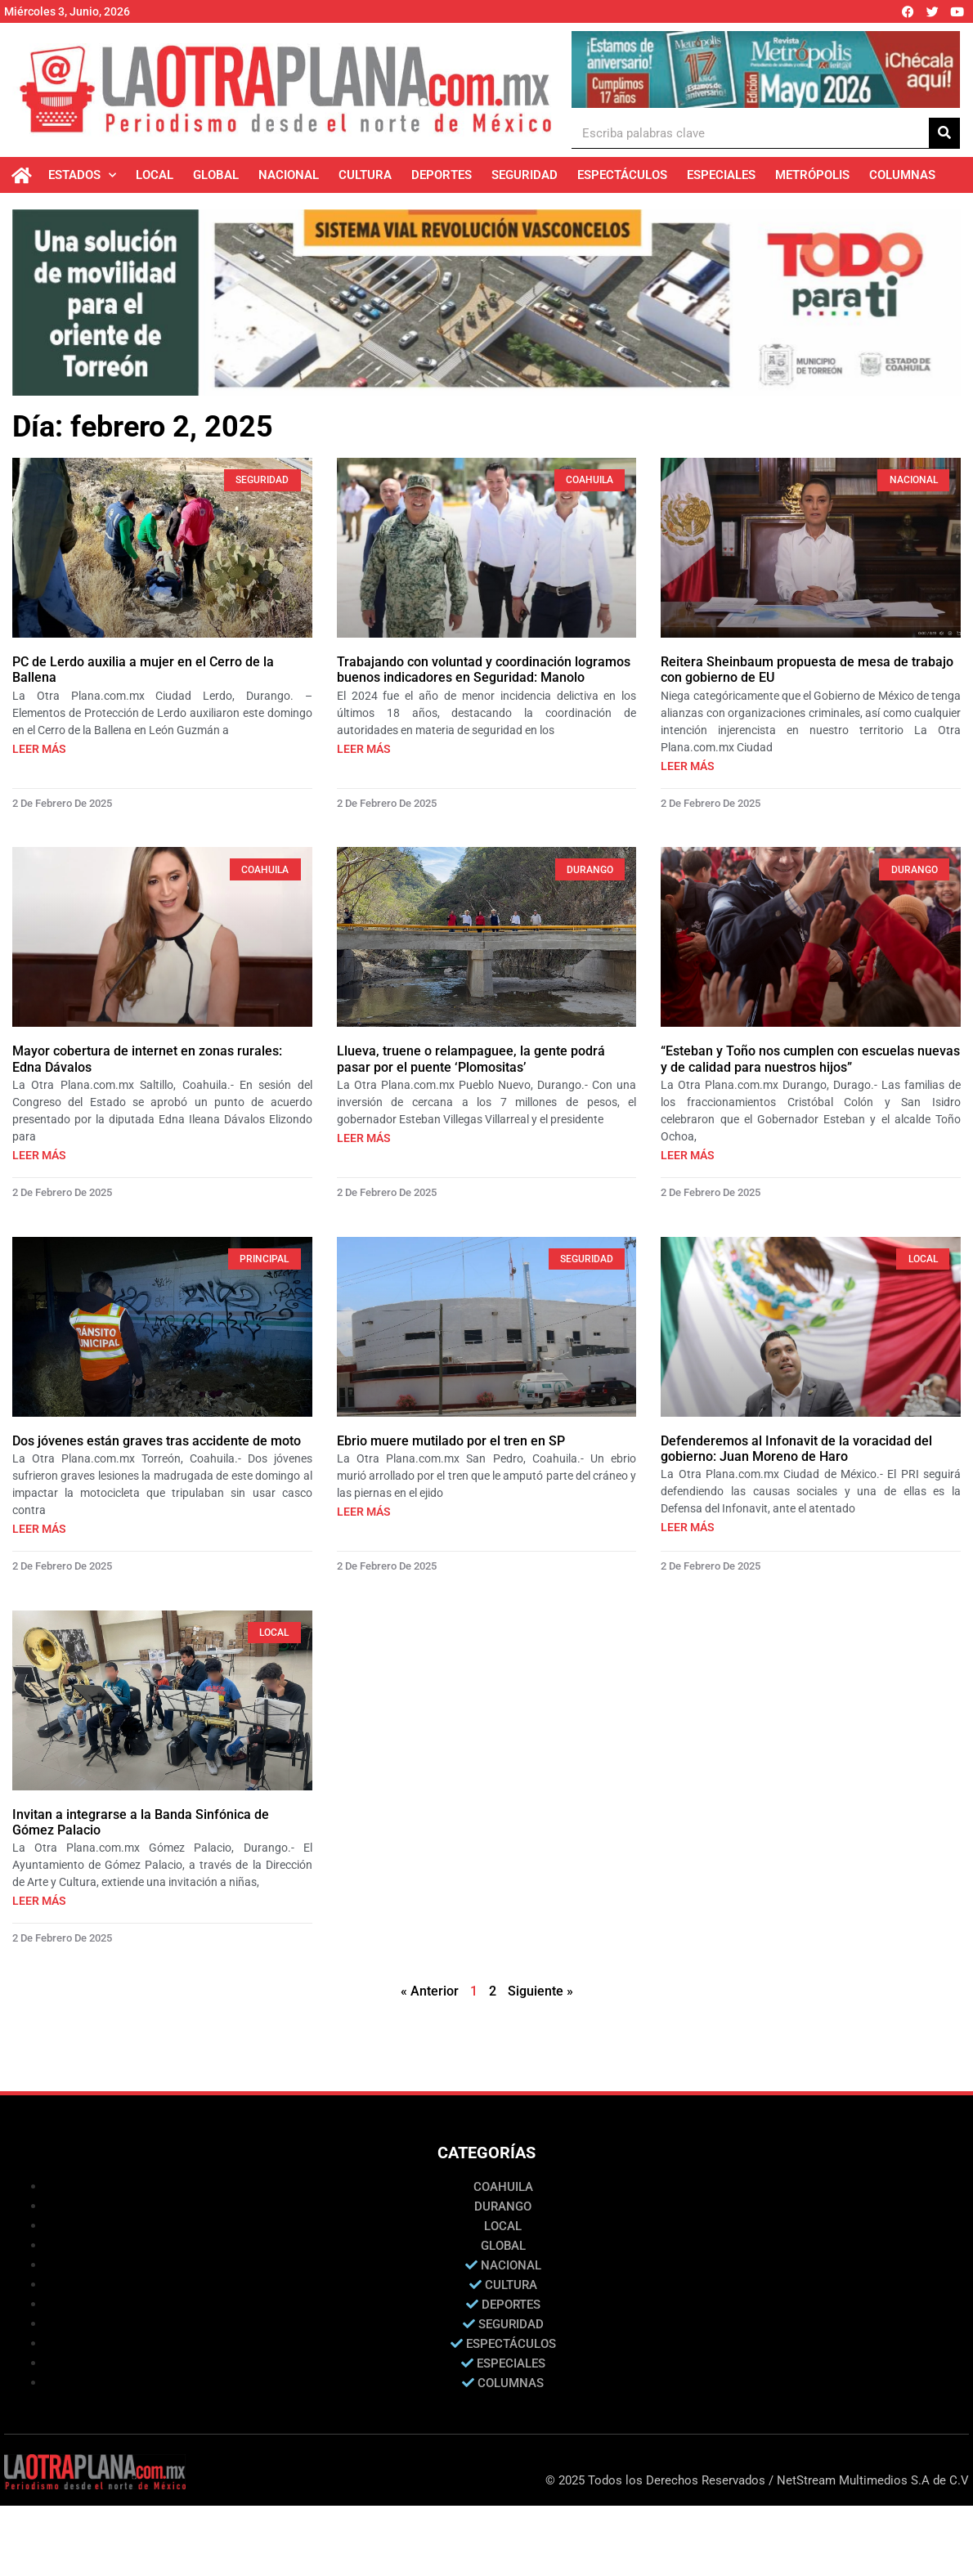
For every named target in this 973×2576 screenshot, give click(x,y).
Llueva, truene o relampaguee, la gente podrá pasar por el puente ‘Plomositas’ (471, 1061)
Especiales (721, 175)
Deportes (441, 175)
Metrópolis (812, 175)
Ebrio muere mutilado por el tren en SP (451, 1444)
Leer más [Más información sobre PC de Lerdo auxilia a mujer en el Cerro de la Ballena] (39, 751)
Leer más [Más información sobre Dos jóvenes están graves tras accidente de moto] (39, 1532)
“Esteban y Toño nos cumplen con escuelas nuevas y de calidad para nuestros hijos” (810, 1061)
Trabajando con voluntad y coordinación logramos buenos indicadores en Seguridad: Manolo (483, 672)
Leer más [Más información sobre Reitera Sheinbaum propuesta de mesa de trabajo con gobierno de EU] (688, 768)
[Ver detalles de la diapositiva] (766, 69)
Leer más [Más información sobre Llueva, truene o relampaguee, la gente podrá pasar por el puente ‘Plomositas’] (364, 1141)
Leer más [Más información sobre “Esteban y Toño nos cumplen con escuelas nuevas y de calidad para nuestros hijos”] (688, 1158)
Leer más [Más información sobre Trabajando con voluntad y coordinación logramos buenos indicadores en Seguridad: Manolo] (364, 751)
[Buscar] (944, 133)
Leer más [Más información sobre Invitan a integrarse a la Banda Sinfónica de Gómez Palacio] (39, 1904)
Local (154, 175)
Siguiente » (540, 1994)
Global (216, 175)
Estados (82, 175)
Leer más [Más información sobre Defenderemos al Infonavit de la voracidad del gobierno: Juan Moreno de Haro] (688, 1530)
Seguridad (524, 175)
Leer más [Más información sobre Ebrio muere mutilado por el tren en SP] (364, 1514)
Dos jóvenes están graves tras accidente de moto (156, 1444)
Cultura (365, 175)
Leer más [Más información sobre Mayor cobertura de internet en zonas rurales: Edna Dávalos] (39, 1158)
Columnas (902, 175)
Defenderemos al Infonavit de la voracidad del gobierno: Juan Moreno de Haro (796, 1451)
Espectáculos (622, 175)
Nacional (288, 175)
